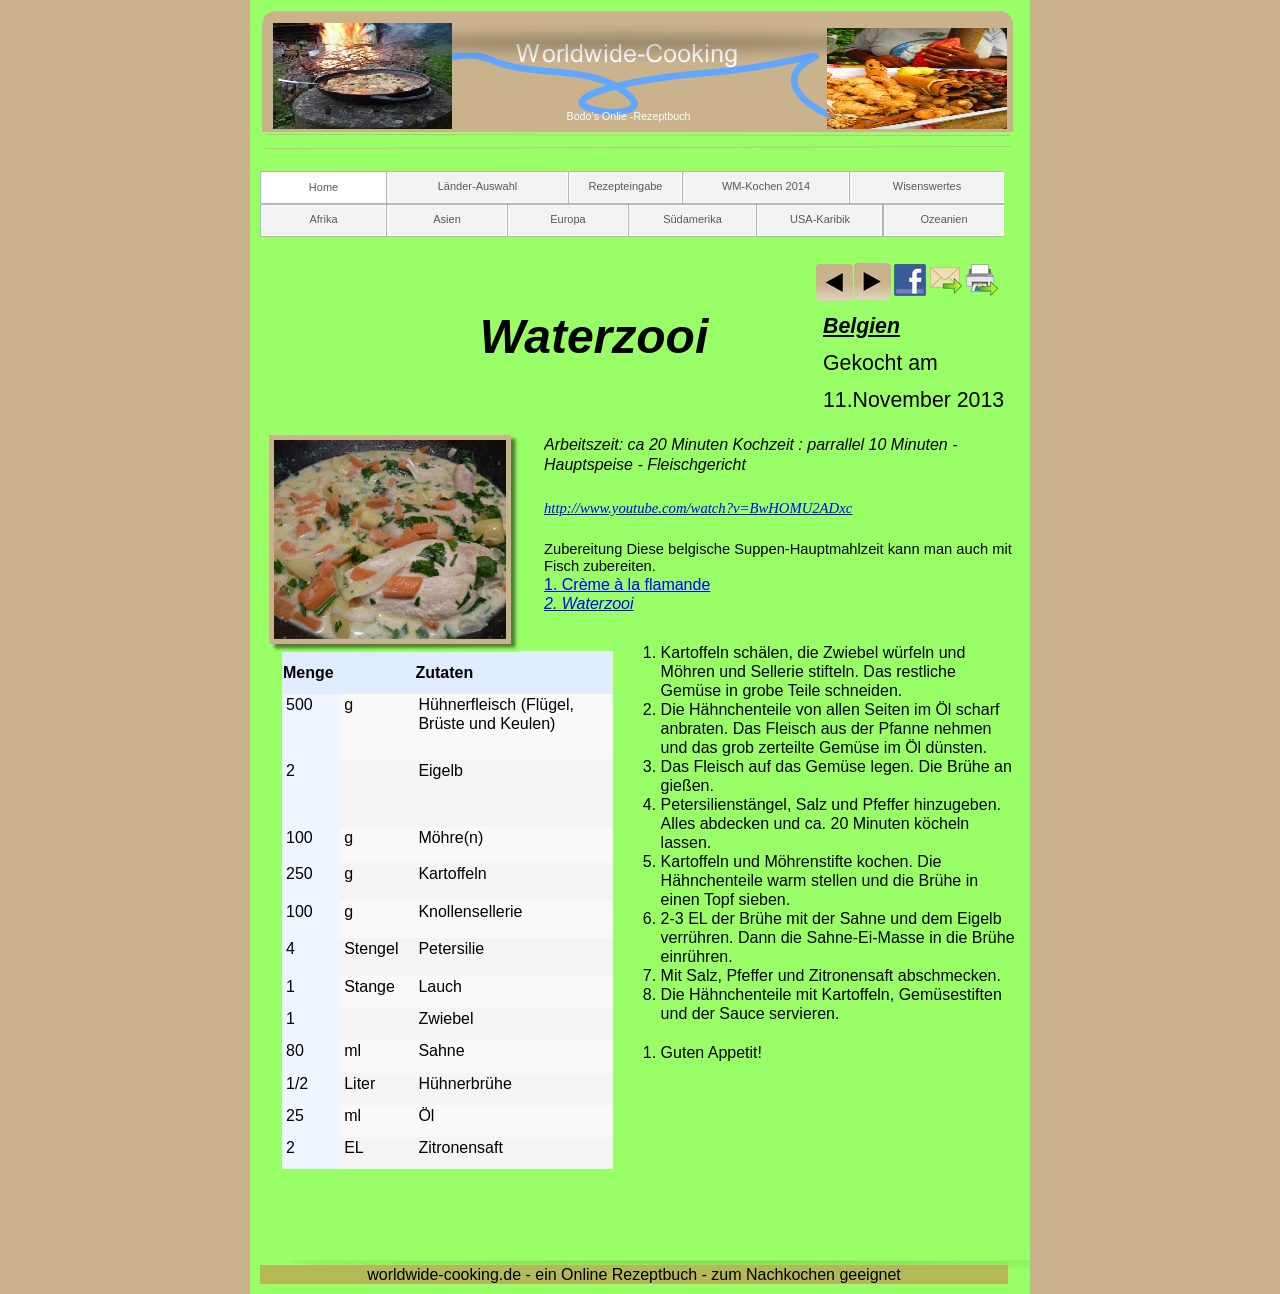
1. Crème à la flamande (627, 584)
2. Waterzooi (589, 603)
